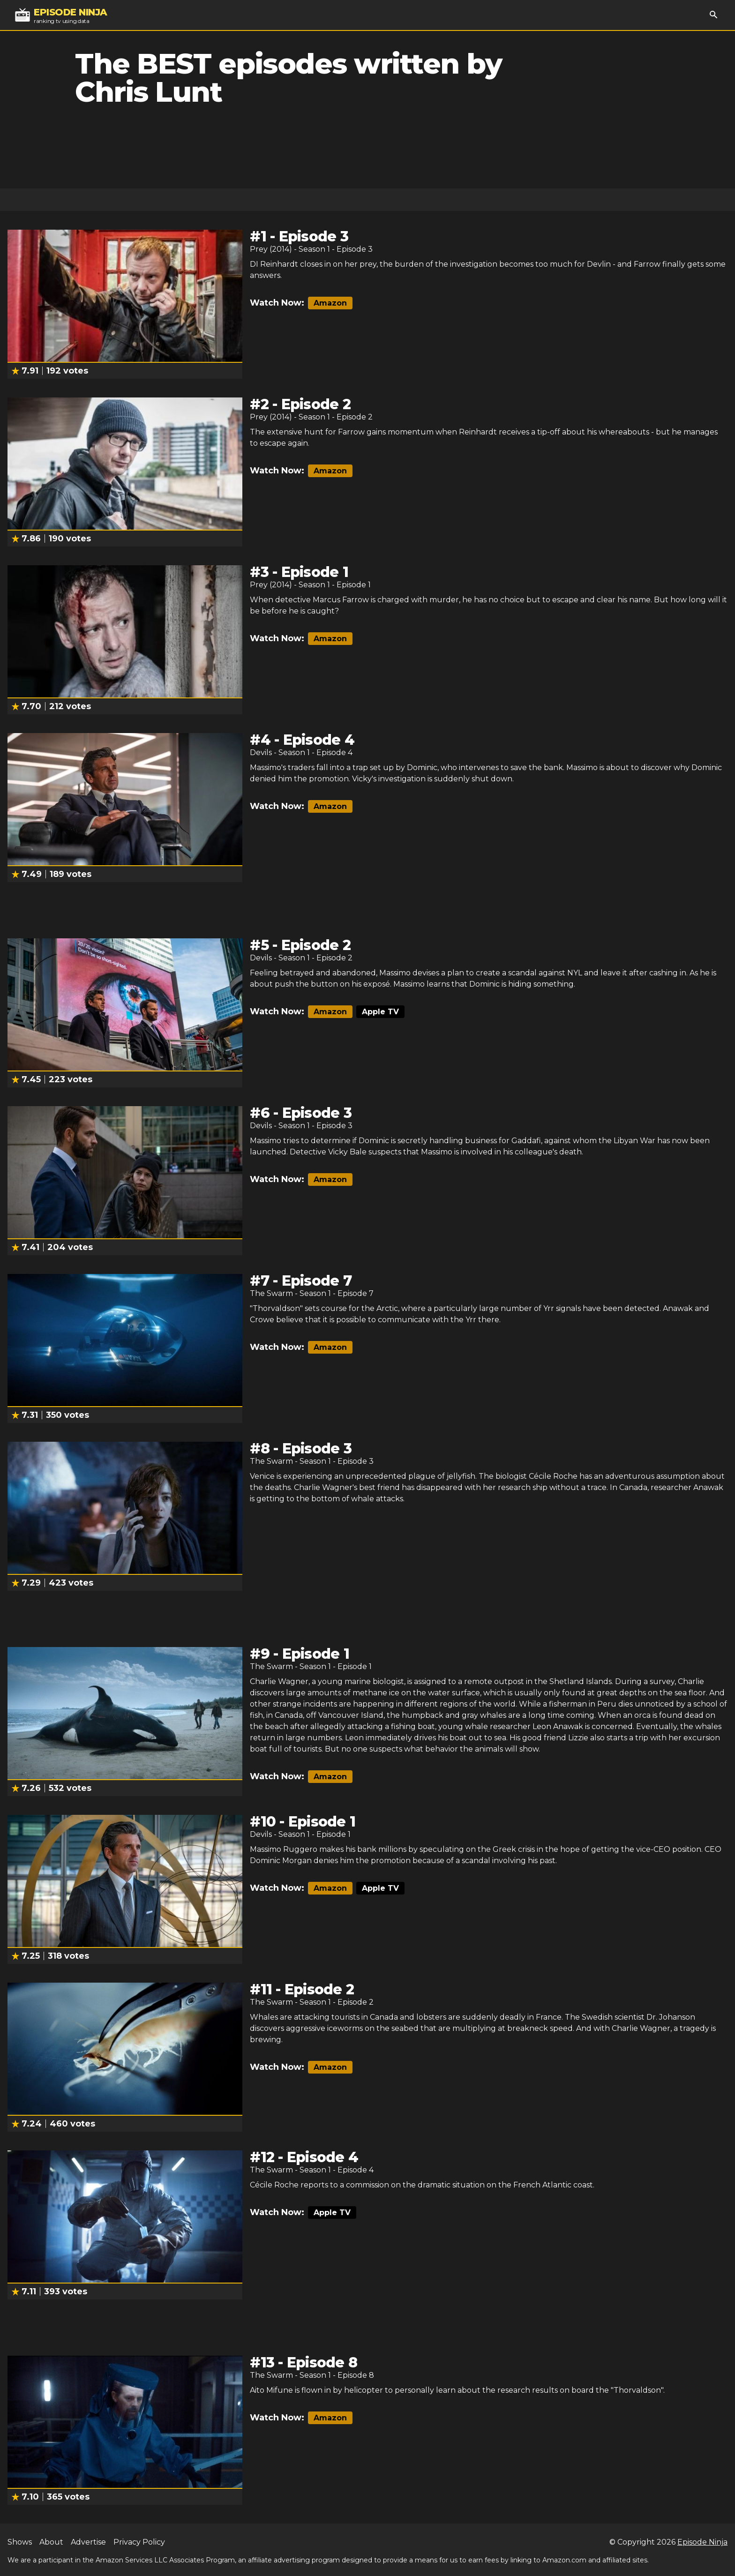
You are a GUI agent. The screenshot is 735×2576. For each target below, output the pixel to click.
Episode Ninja (702, 2542)
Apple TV (380, 1011)
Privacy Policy (139, 2542)
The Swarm (271, 1293)
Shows (20, 2542)
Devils (261, 752)
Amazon (330, 303)
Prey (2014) (271, 249)
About (51, 2542)
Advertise (88, 2542)
